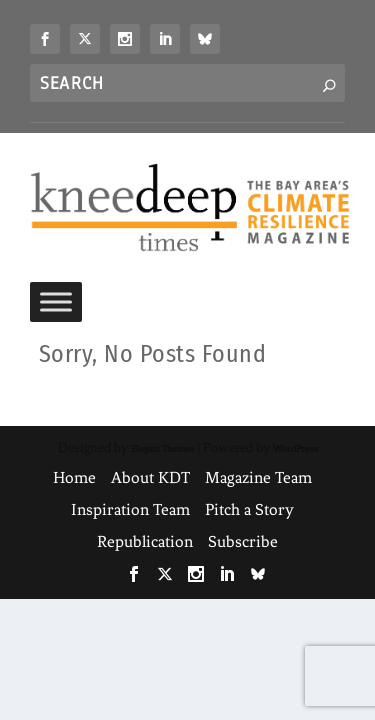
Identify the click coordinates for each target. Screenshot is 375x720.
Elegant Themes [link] (162, 448)
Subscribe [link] (243, 541)
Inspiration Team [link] (130, 509)
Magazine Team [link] (258, 477)
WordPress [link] (295, 448)
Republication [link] (145, 541)
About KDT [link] (150, 477)
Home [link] (74, 477)
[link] (45, 39)
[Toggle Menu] (56, 302)
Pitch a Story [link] (249, 509)
